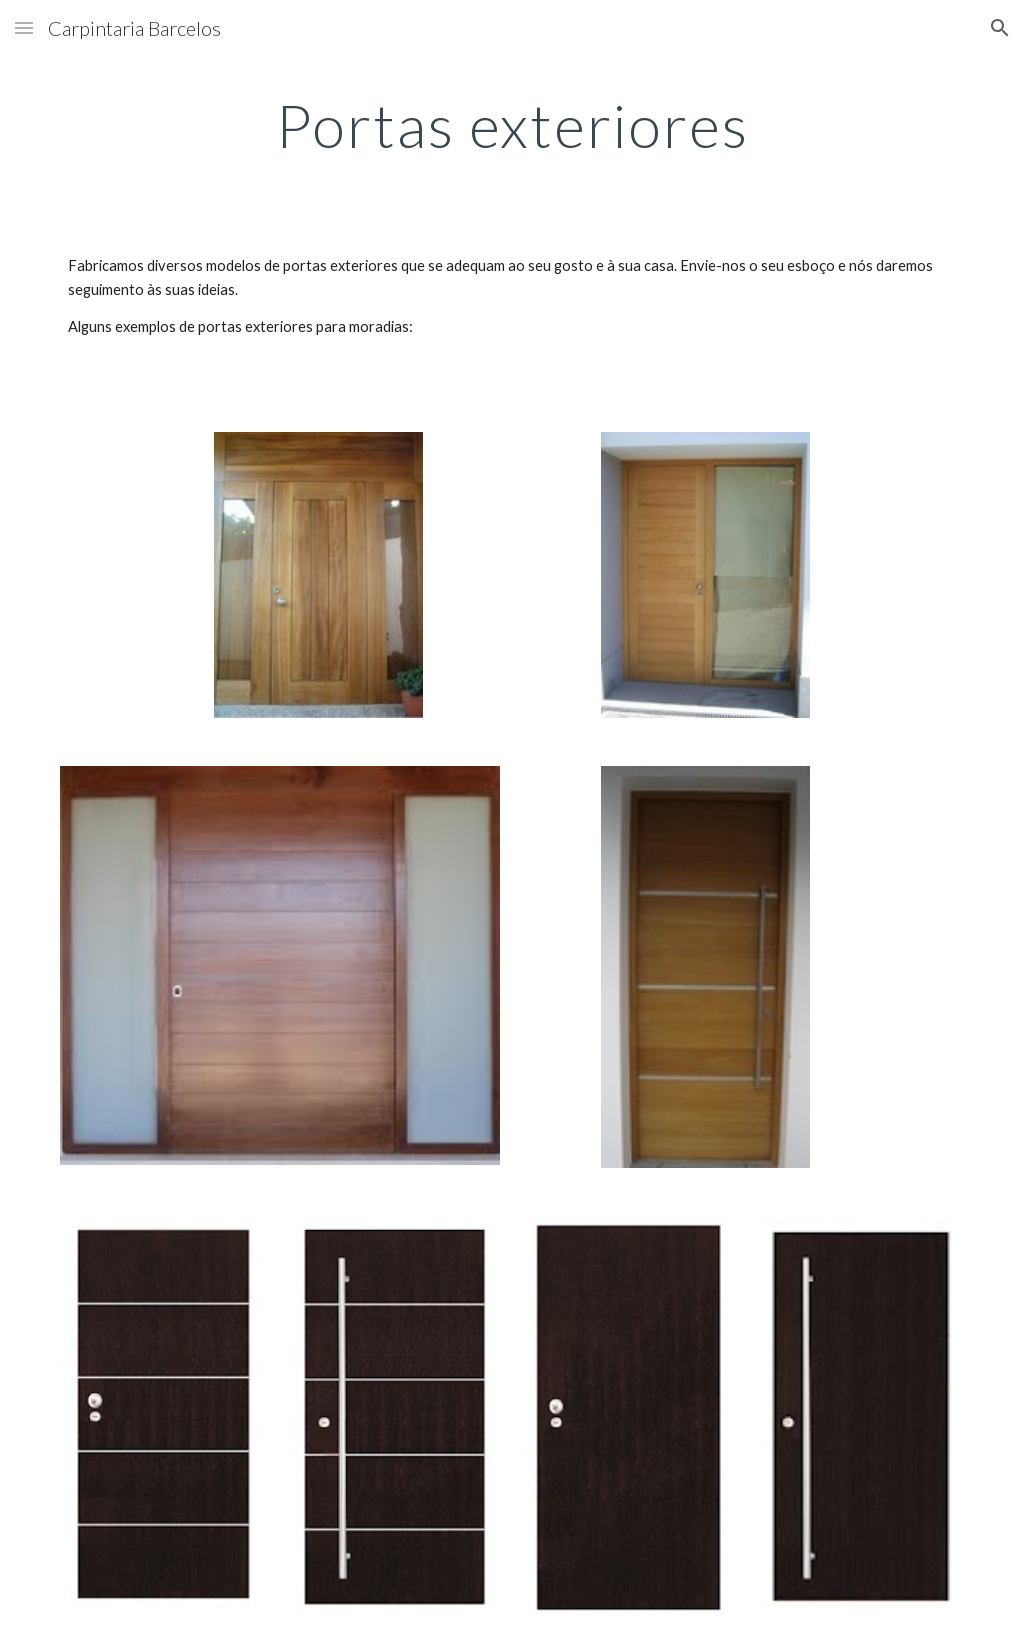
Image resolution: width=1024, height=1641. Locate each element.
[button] (24, 27)
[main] (512, 125)
